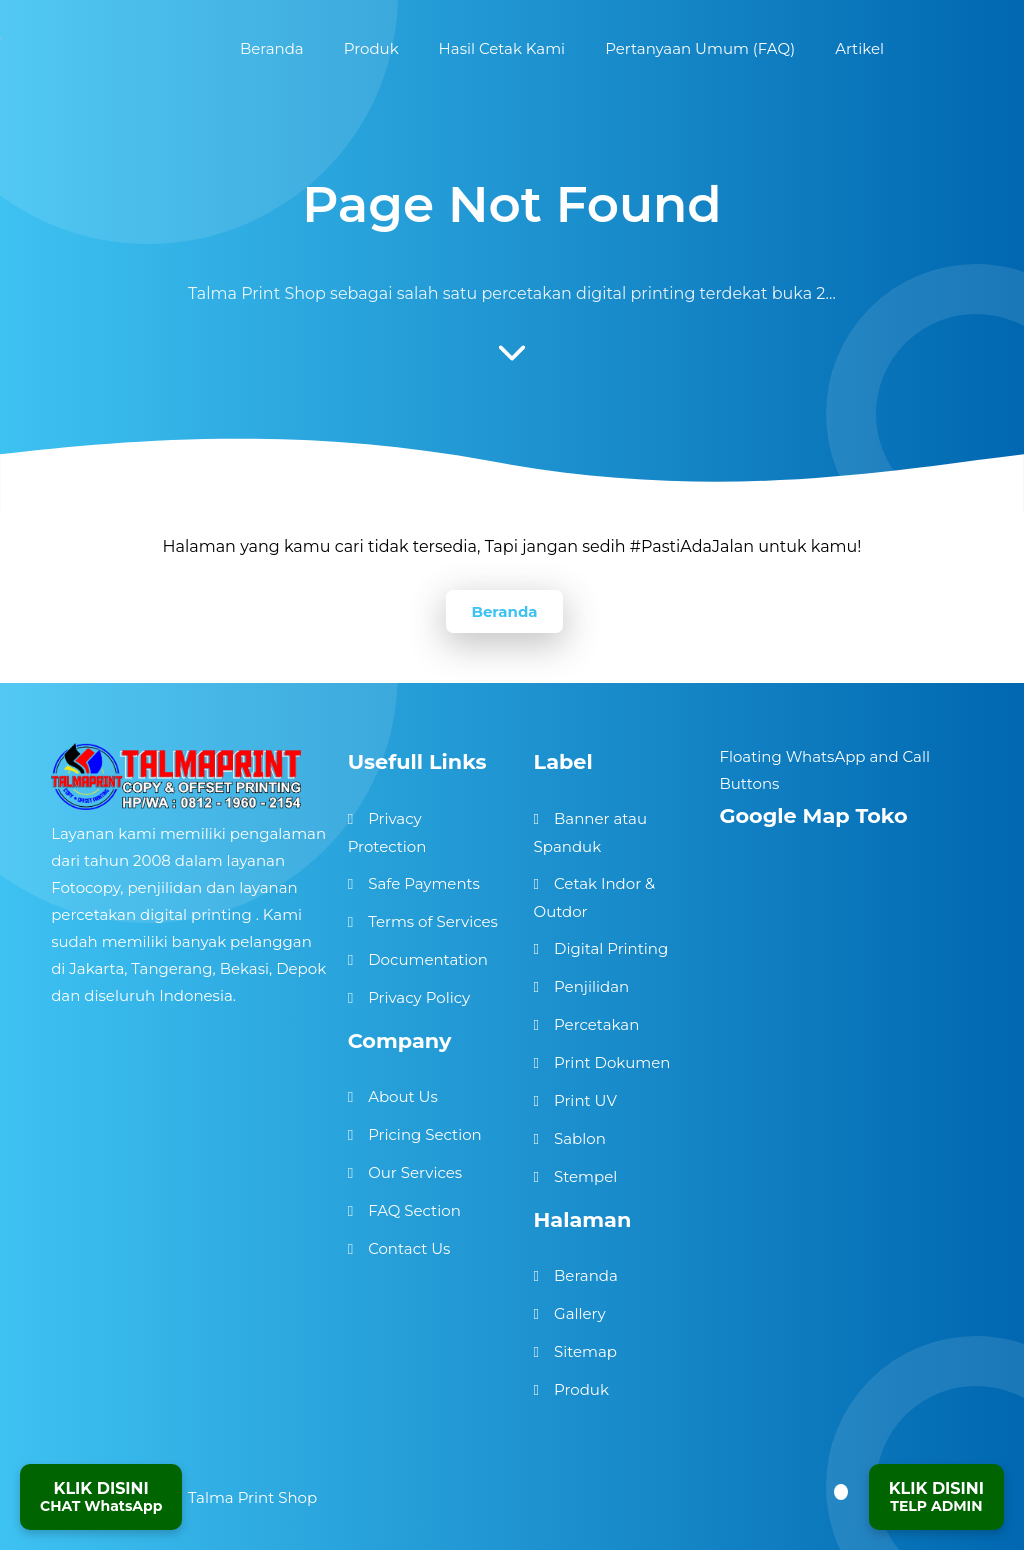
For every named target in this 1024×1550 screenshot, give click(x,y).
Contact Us (409, 1248)
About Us (403, 1096)
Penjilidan (591, 986)
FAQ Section (414, 1210)
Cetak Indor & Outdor (595, 897)
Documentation (428, 959)
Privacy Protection (387, 832)
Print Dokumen (612, 1062)
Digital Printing (611, 948)
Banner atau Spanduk (591, 832)
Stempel (585, 1176)
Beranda (504, 611)
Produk (581, 1389)
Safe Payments (424, 883)
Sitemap (585, 1351)
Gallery (580, 1313)
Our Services (415, 1172)
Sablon (580, 1138)
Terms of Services (433, 921)
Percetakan (596, 1024)
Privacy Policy (419, 997)
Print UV (585, 1100)
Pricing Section (425, 1134)
